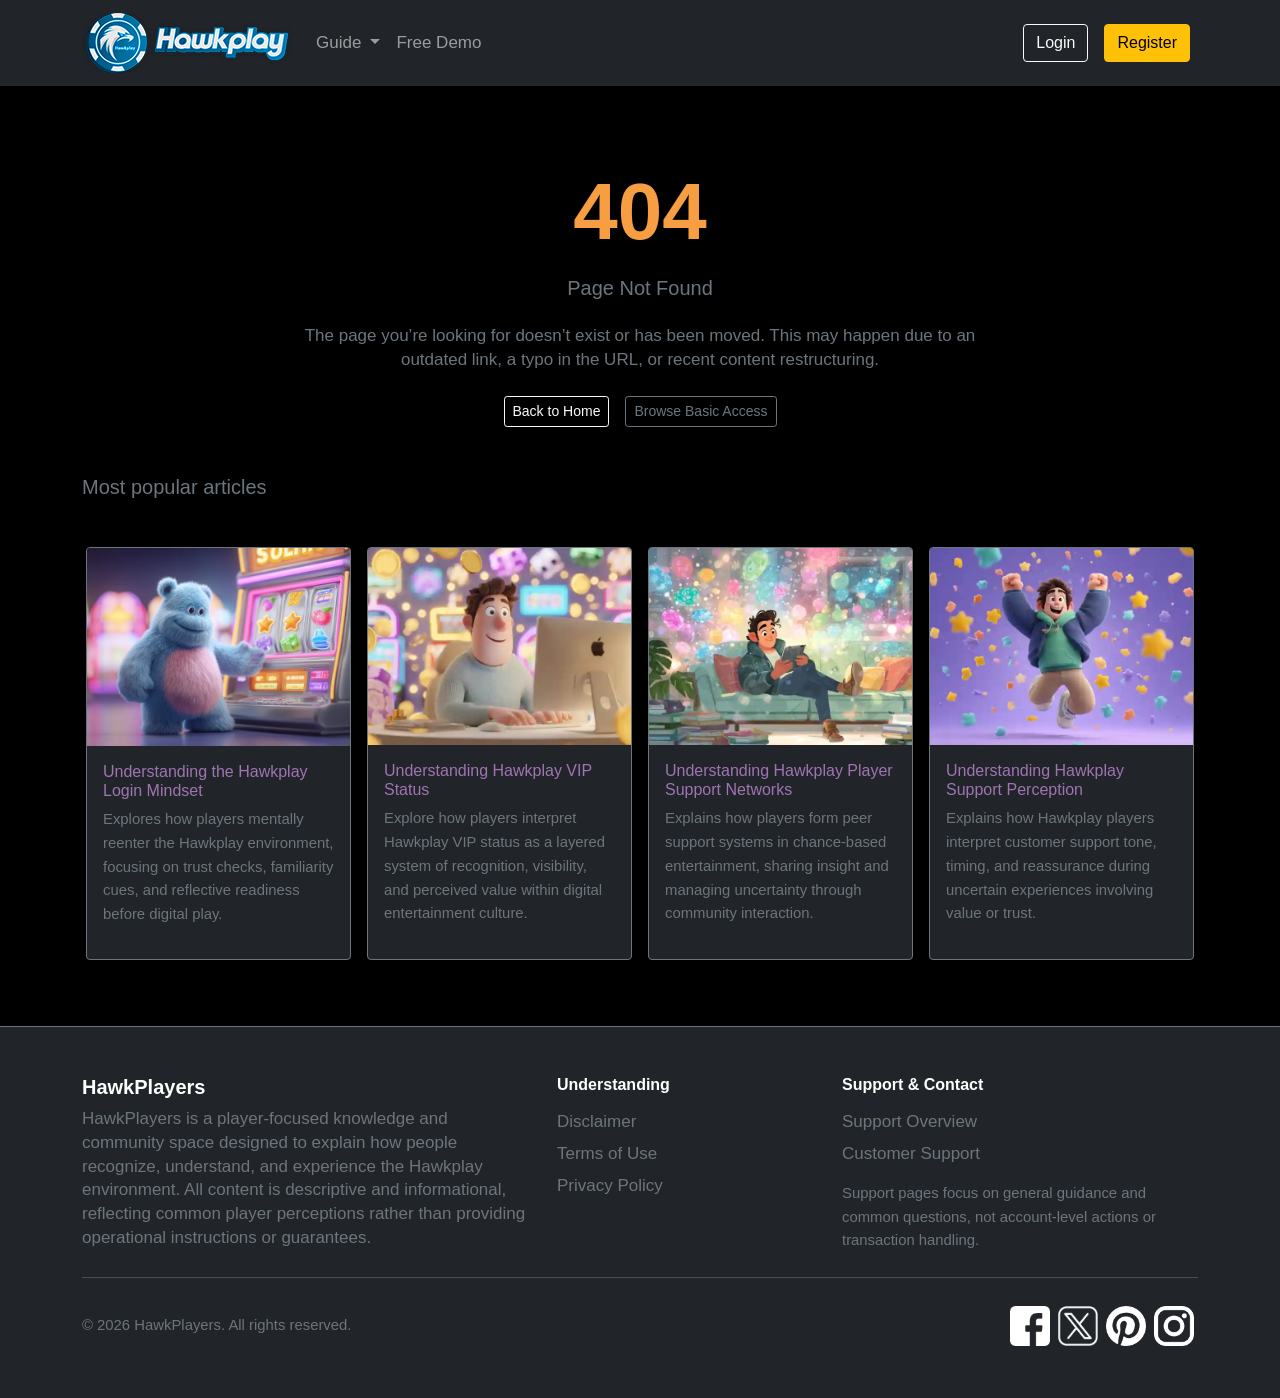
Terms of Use (607, 1153)
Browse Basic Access (700, 411)
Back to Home (557, 411)
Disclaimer (596, 1121)
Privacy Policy (610, 1185)
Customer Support (911, 1153)
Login (1055, 42)
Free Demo (438, 42)
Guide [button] (341, 42)
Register (1147, 42)
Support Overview (909, 1121)
